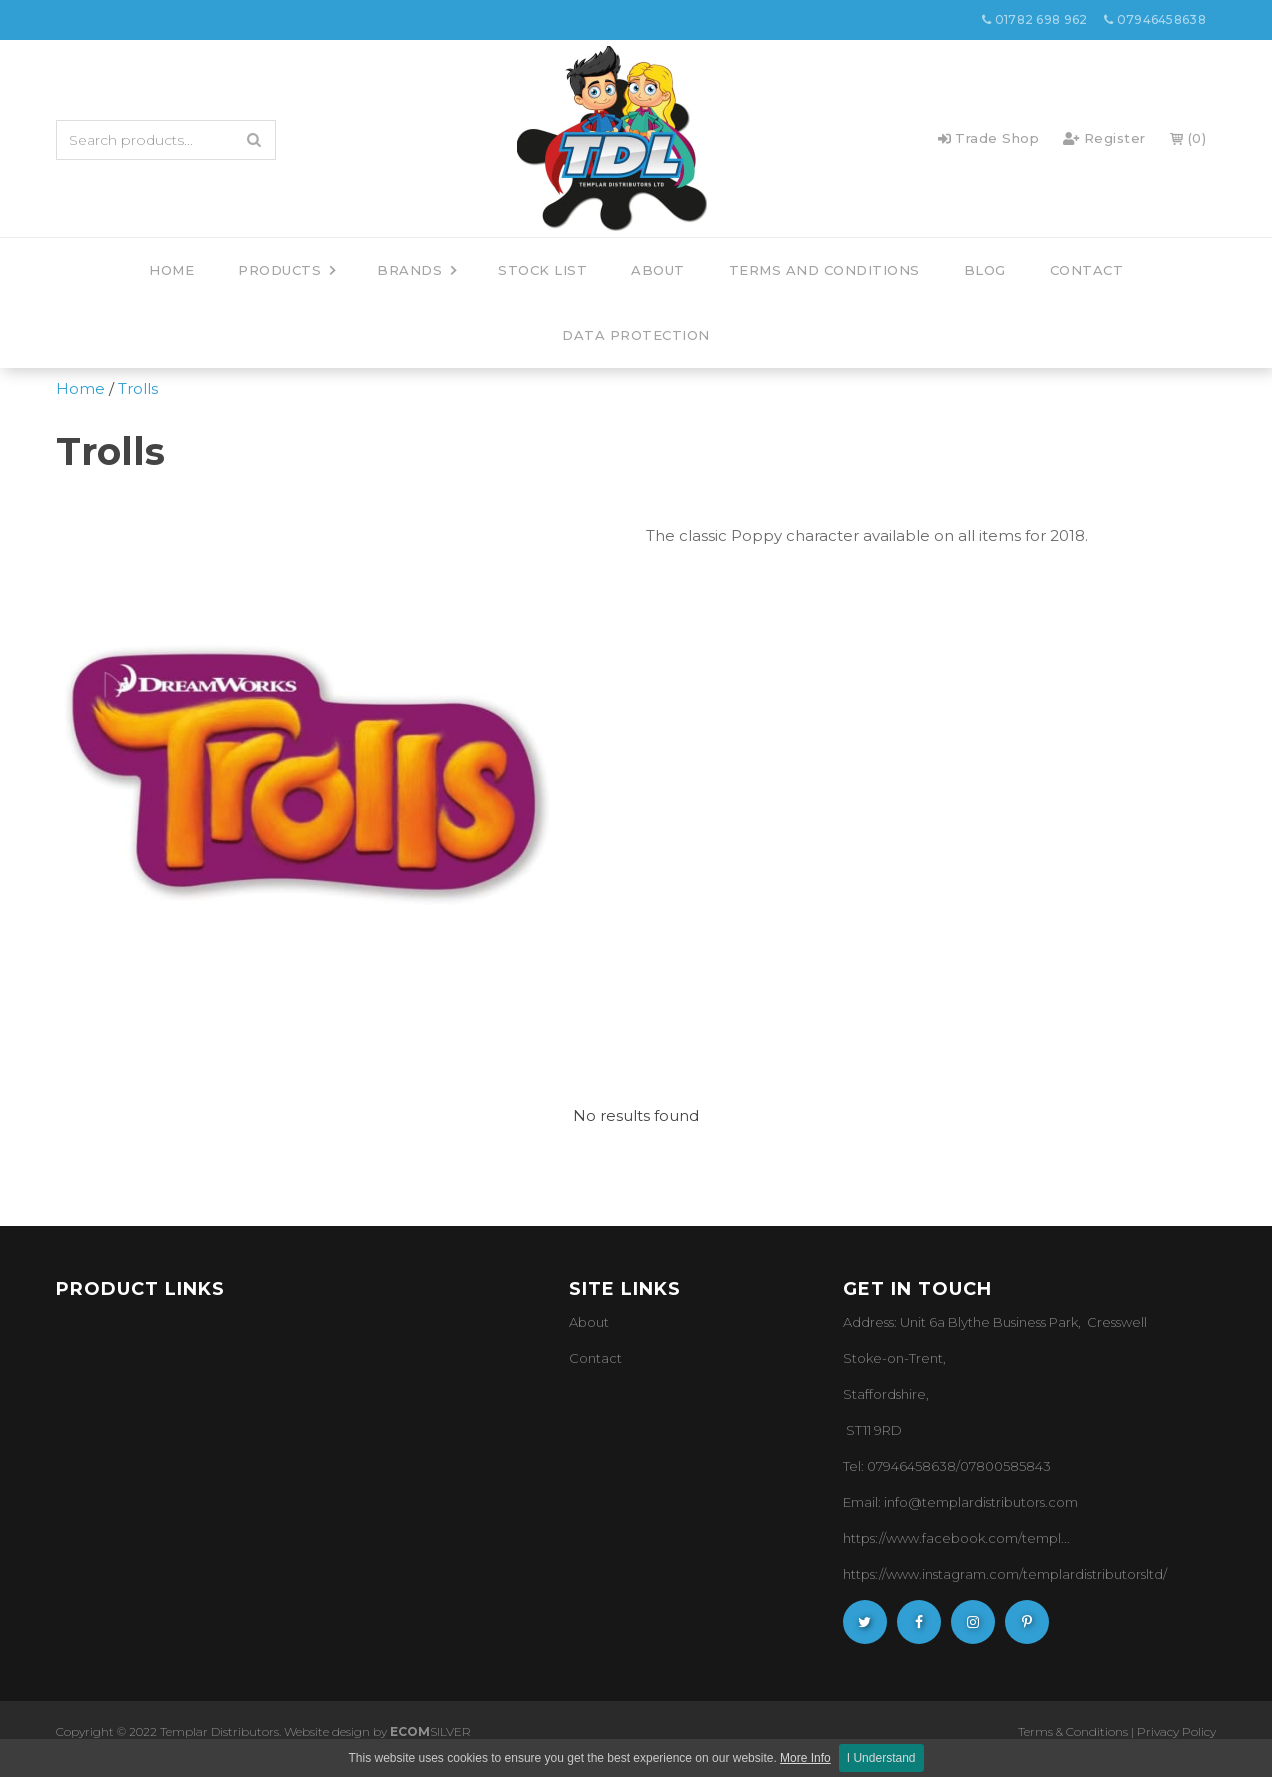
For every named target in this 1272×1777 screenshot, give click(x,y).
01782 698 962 (1035, 19)
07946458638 (1155, 19)
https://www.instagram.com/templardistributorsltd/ (1005, 1574)
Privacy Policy (1176, 1731)
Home (80, 388)
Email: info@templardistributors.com (960, 1502)
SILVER (430, 1731)
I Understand (881, 1758)
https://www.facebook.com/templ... (956, 1538)
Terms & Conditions (1073, 1731)
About (589, 1322)
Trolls (138, 388)
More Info (805, 1758)
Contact (595, 1358)
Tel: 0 (859, 1466)
